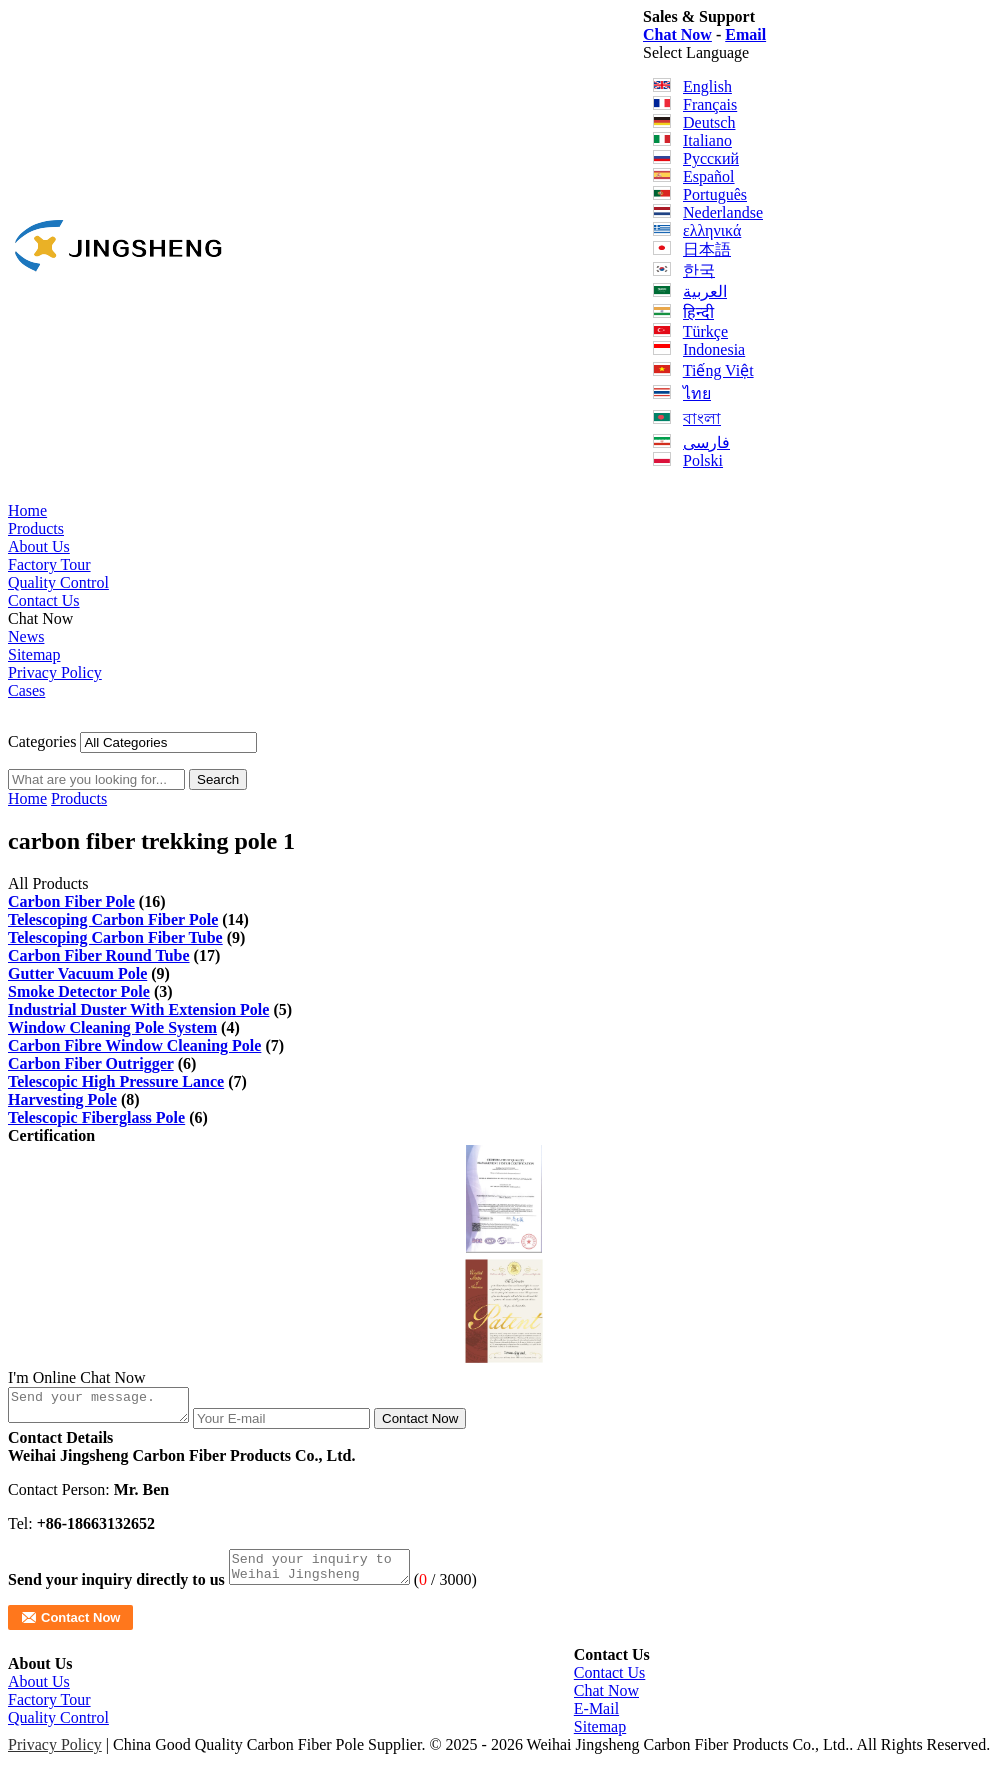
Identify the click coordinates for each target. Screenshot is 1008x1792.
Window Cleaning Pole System (112, 1027)
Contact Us (44, 600)
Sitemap (34, 654)
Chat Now (677, 34)
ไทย (697, 393)
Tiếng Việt (718, 370)
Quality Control (58, 582)
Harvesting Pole (62, 1099)
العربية (705, 291)
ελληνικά (712, 230)
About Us (39, 546)
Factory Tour (49, 564)
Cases (26, 690)
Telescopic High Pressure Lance (116, 1081)
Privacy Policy (55, 672)
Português (715, 194)
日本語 (707, 249)
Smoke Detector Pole (79, 991)
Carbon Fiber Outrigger (91, 1063)
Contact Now (440, 1424)
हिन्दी (698, 312)
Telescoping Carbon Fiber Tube (115, 937)
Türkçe (705, 331)
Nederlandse (723, 212)
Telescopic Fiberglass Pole (96, 1117)
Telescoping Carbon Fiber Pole (113, 919)
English (707, 86)
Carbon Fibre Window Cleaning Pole (134, 1045)
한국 (699, 270)
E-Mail (596, 1720)
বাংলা (702, 418)
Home (27, 510)
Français (710, 104)
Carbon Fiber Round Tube (99, 955)
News (26, 636)
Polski (703, 460)
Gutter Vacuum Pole (77, 973)
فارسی (706, 442)
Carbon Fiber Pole (71, 901)
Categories (42, 741)
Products (36, 528)
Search (218, 779)
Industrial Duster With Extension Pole (138, 1009)
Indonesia (714, 349)
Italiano (707, 140)
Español (709, 176)
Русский (711, 158)
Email (745, 34)
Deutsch (709, 122)
